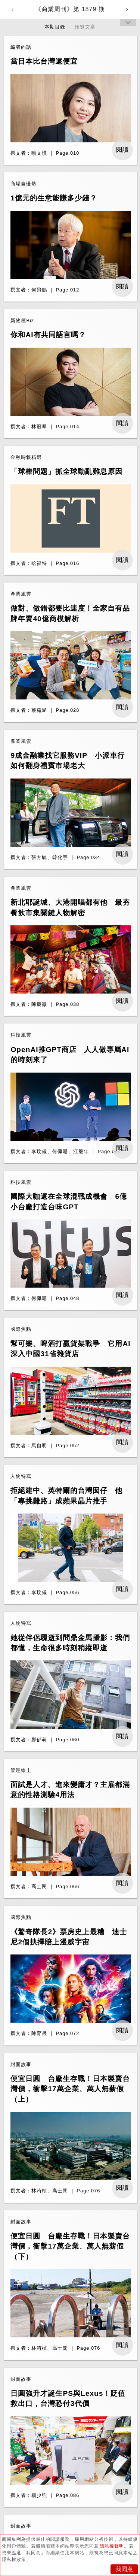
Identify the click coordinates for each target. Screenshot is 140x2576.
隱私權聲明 (112, 2546)
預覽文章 (85, 27)
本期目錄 (54, 27)
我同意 (124, 2569)
